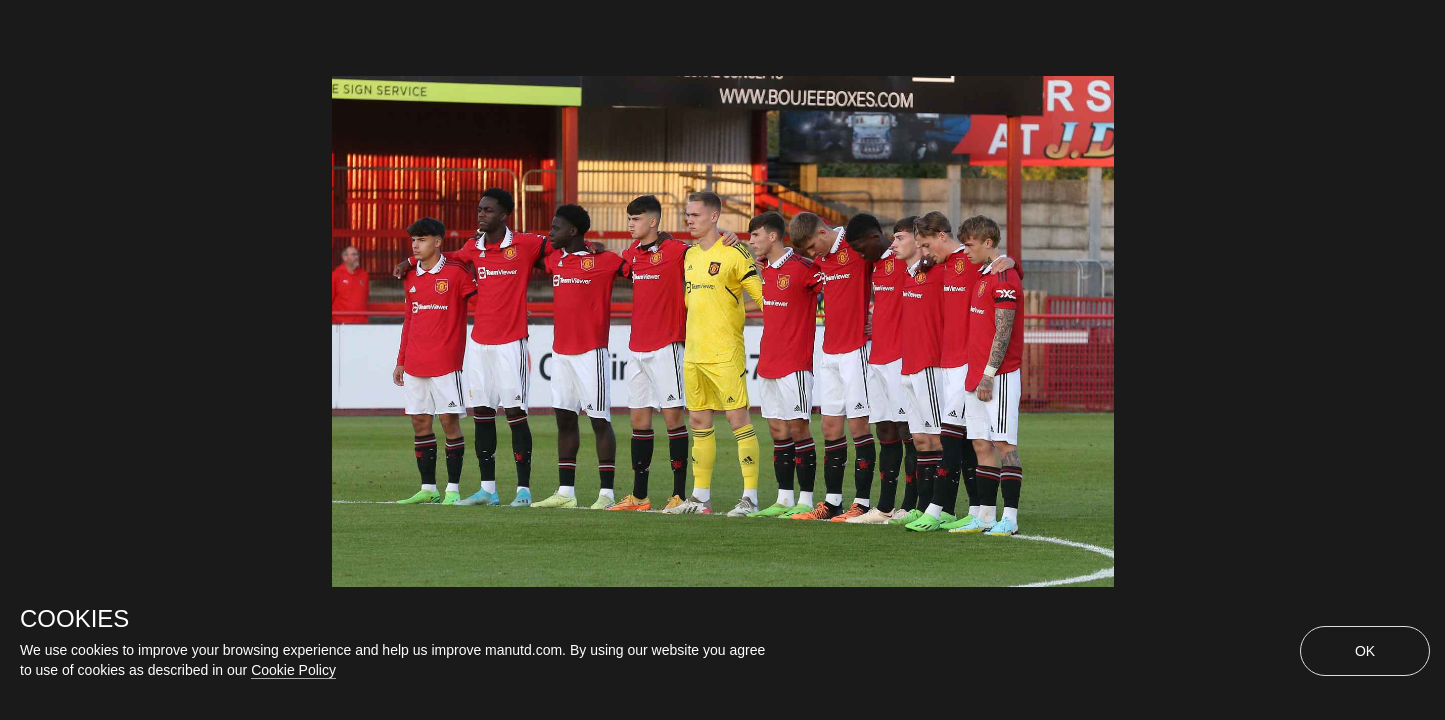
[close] (1421, 20)
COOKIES (74, 619)
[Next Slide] (1427, 305)
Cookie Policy (293, 670)
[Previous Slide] (17, 305)
